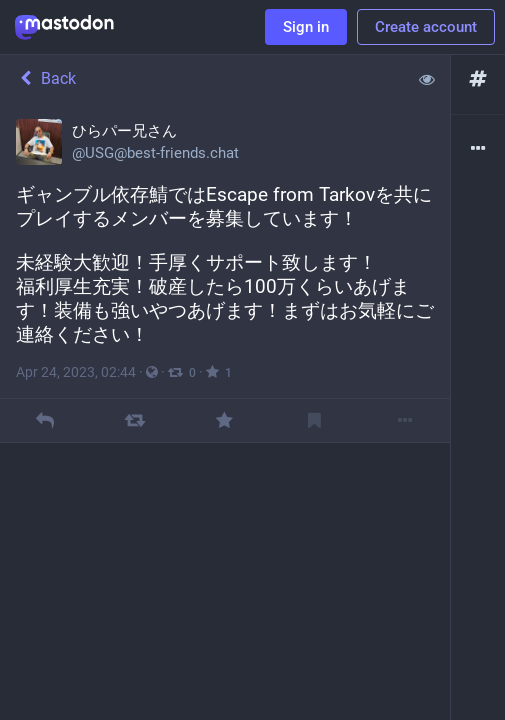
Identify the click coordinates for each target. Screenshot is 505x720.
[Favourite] (224, 420)
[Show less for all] (427, 79)
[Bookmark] (314, 420)
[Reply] (44, 420)
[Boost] (134, 420)
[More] (404, 420)
